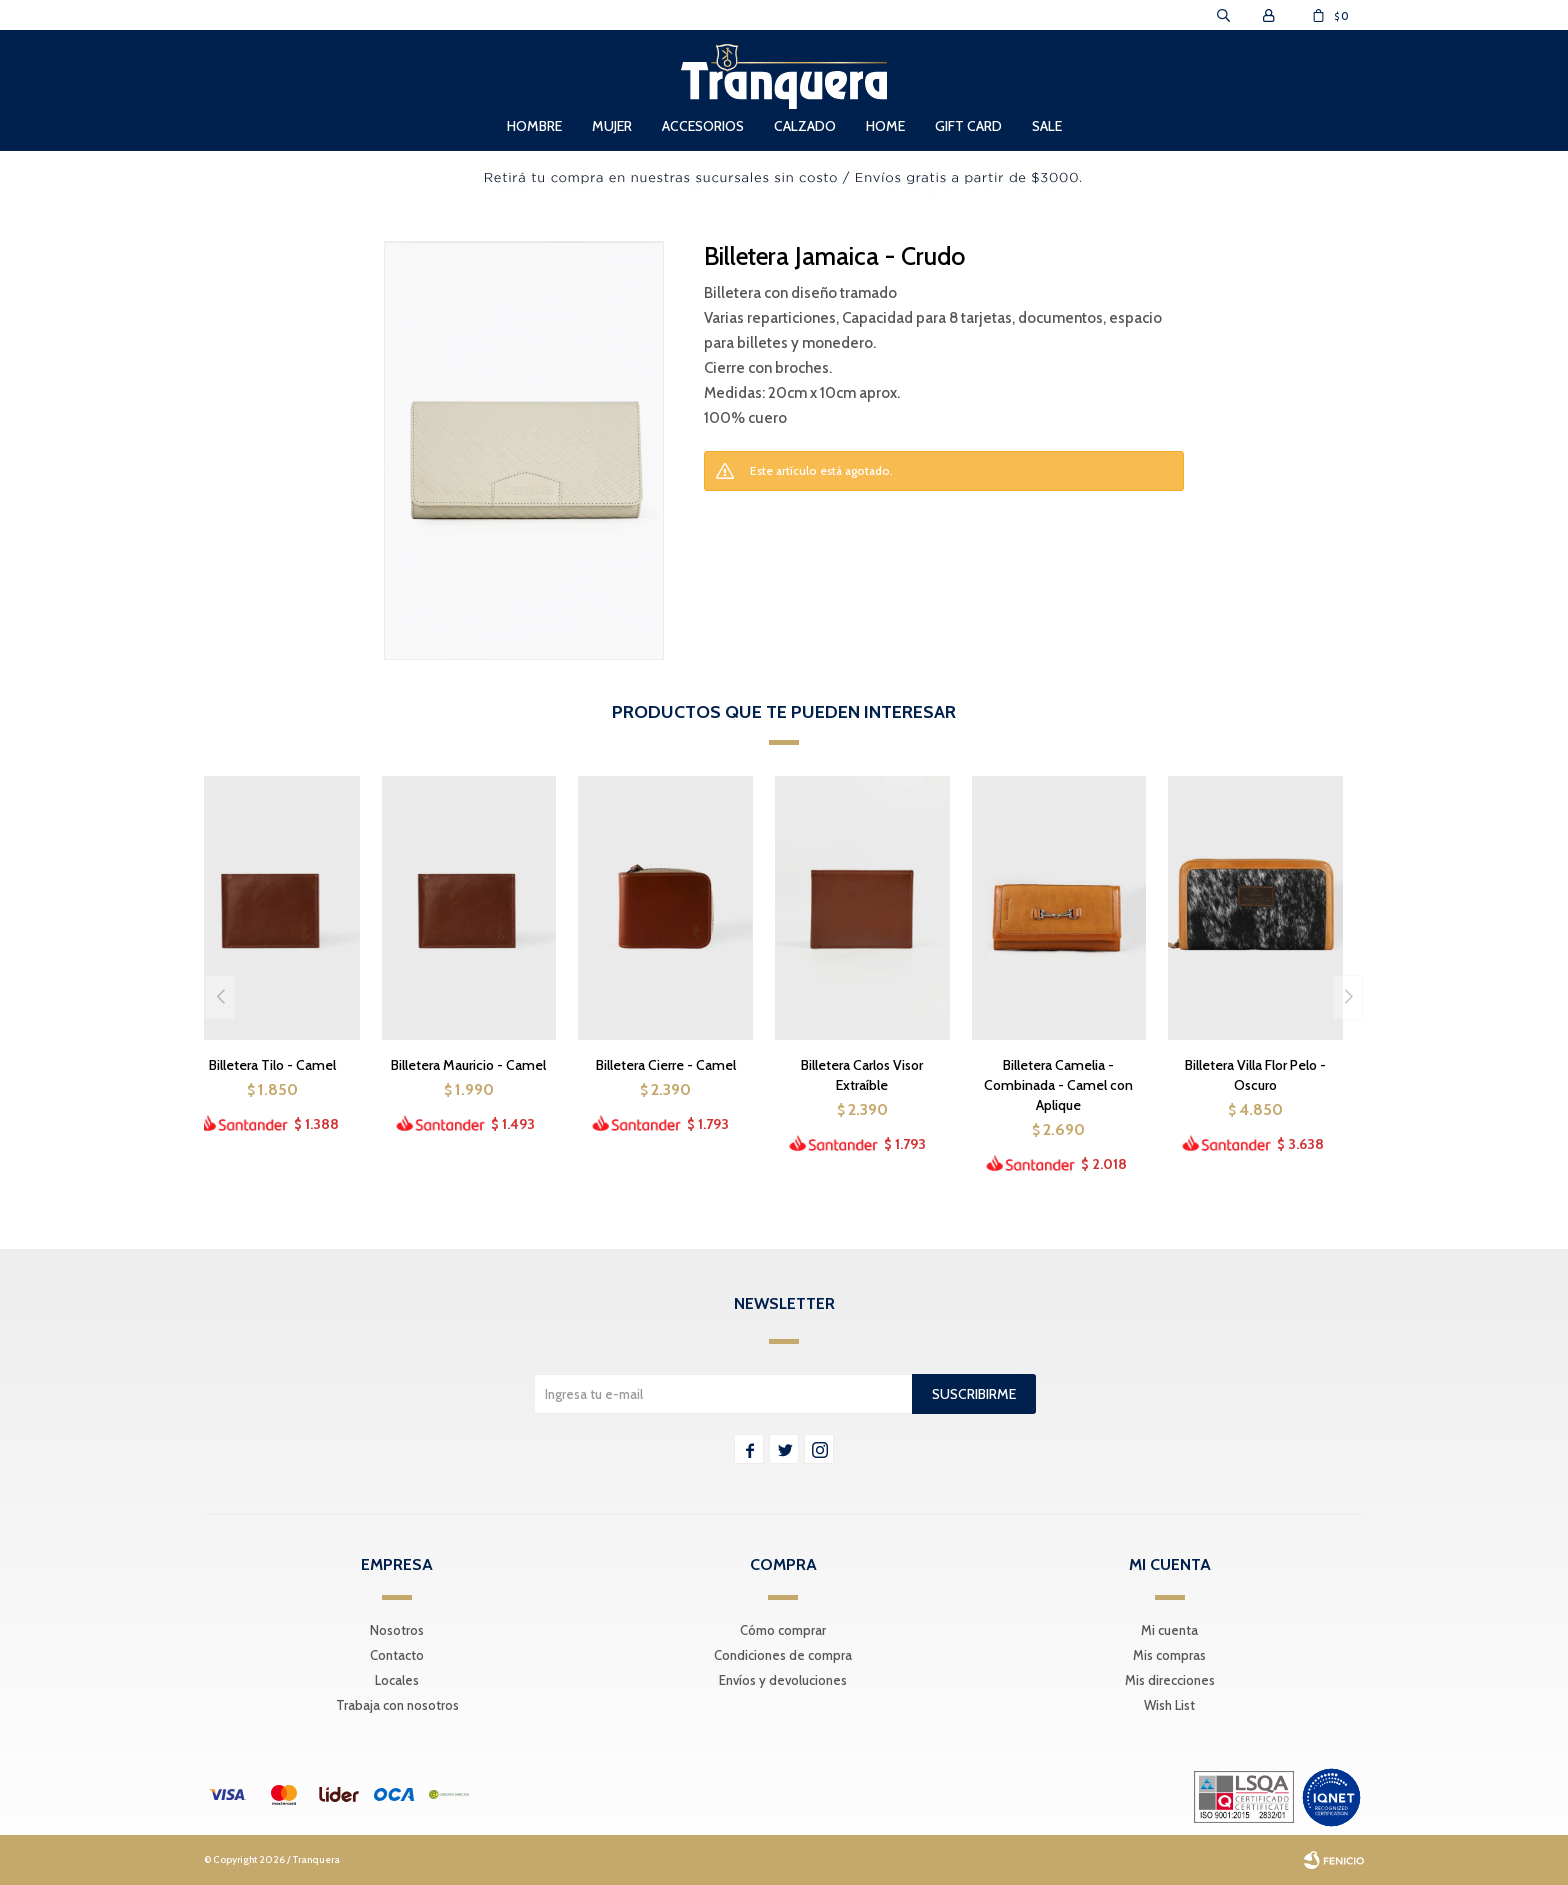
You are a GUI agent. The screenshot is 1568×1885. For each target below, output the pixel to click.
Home (885, 126)
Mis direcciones (1170, 1680)
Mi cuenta (1169, 1630)
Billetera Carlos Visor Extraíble (862, 1075)
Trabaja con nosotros (397, 1705)
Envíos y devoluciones (783, 1680)
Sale (1047, 126)
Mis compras (1169, 1655)
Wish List (1169, 1705)
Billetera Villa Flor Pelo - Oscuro (1255, 1075)
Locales (397, 1680)
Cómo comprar (783, 1630)
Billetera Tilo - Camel (272, 1065)
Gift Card (968, 126)
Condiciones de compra (783, 1655)
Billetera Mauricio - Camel (468, 1065)
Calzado (805, 126)
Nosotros (397, 1630)
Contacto (397, 1655)
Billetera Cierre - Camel (666, 1065)
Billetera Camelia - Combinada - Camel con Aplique (1058, 1085)
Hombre (534, 126)
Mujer (612, 126)
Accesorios (703, 126)
